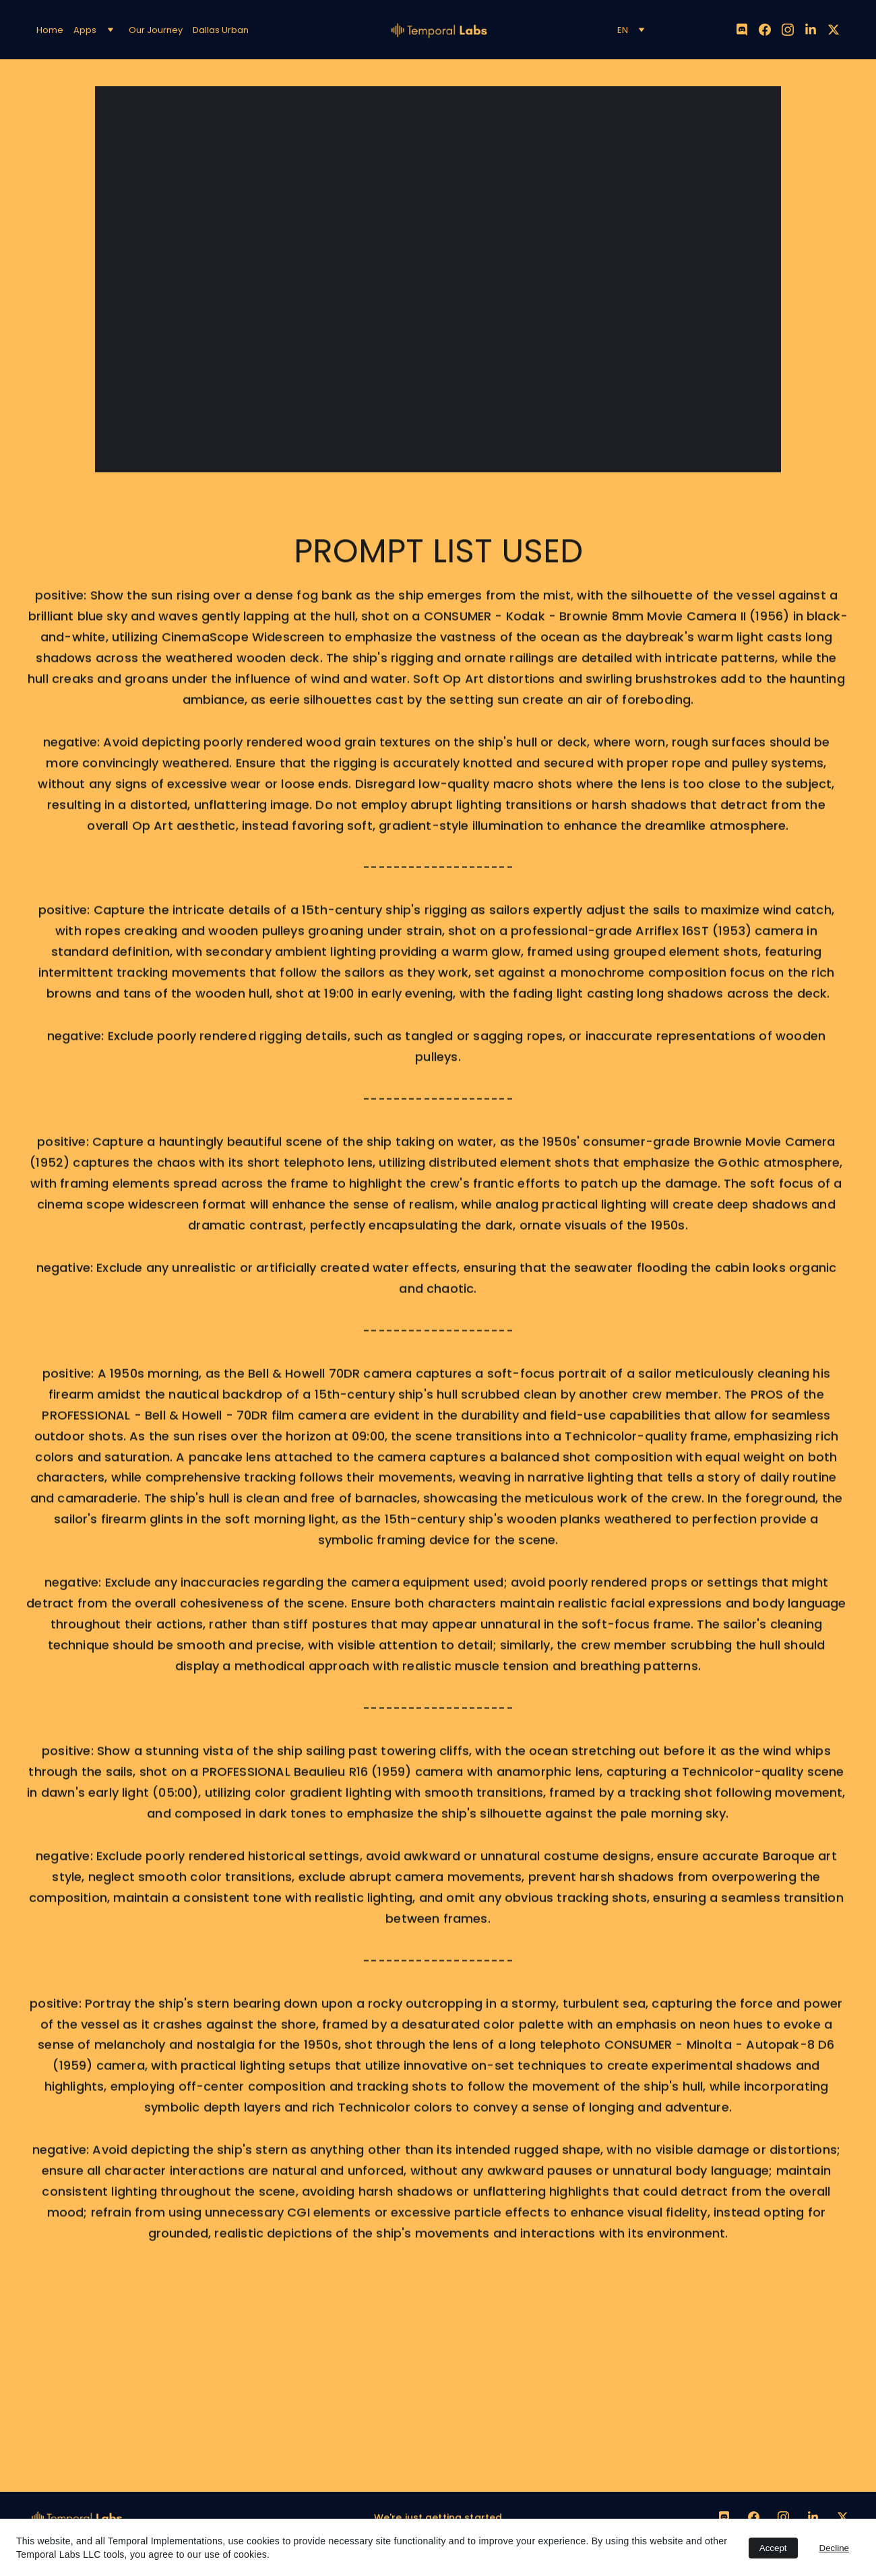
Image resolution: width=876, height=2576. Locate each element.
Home (49, 30)
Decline (834, 2548)
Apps (84, 30)
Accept (773, 2548)
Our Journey (156, 30)
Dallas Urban (221, 30)
